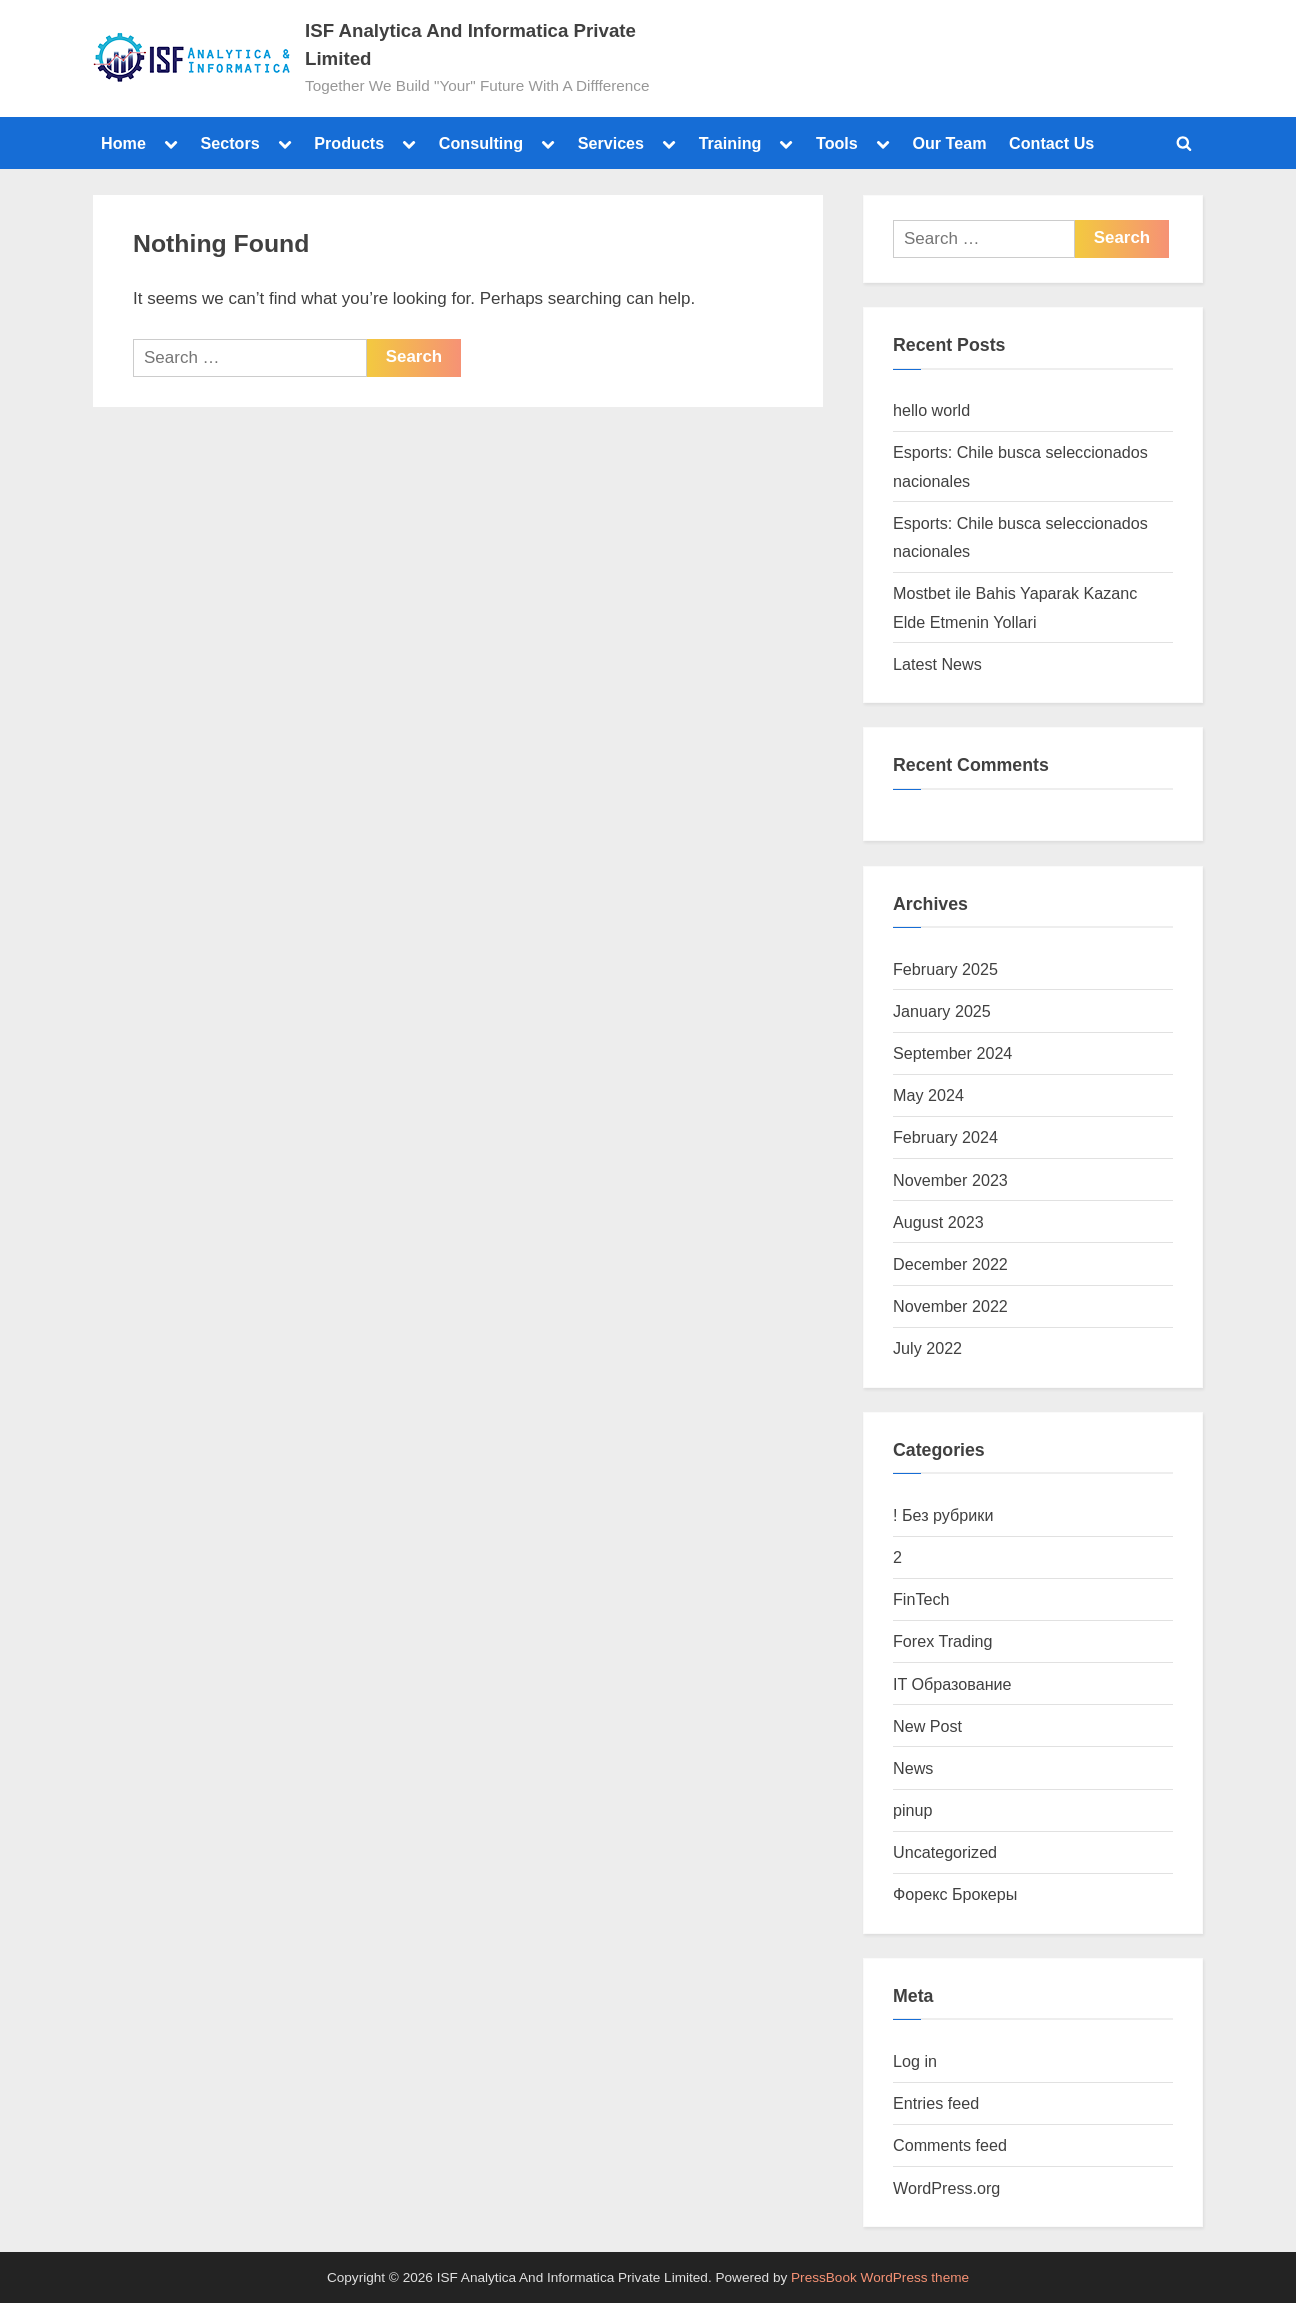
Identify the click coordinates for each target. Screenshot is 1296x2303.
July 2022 (927, 1348)
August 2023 (938, 1222)
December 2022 (950, 1264)
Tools (837, 143)
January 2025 (942, 1011)
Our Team (949, 143)
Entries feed (936, 2103)
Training (730, 143)
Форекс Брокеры (955, 1894)
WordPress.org (946, 2188)
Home (123, 143)
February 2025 (945, 969)
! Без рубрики (943, 1515)
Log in (915, 2061)
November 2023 (950, 1180)
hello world (931, 410)
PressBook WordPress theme (880, 2277)
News (913, 1768)
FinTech (921, 1599)
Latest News (937, 664)
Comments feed (950, 2145)
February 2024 (945, 1137)
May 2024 (928, 1095)
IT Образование (952, 1684)
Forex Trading (943, 1641)
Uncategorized (945, 1852)
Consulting (481, 143)
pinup (913, 1810)
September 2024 (952, 1053)
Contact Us (1051, 143)
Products (349, 143)
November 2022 (950, 1306)
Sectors (229, 143)
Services (611, 143)
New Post (927, 1726)
